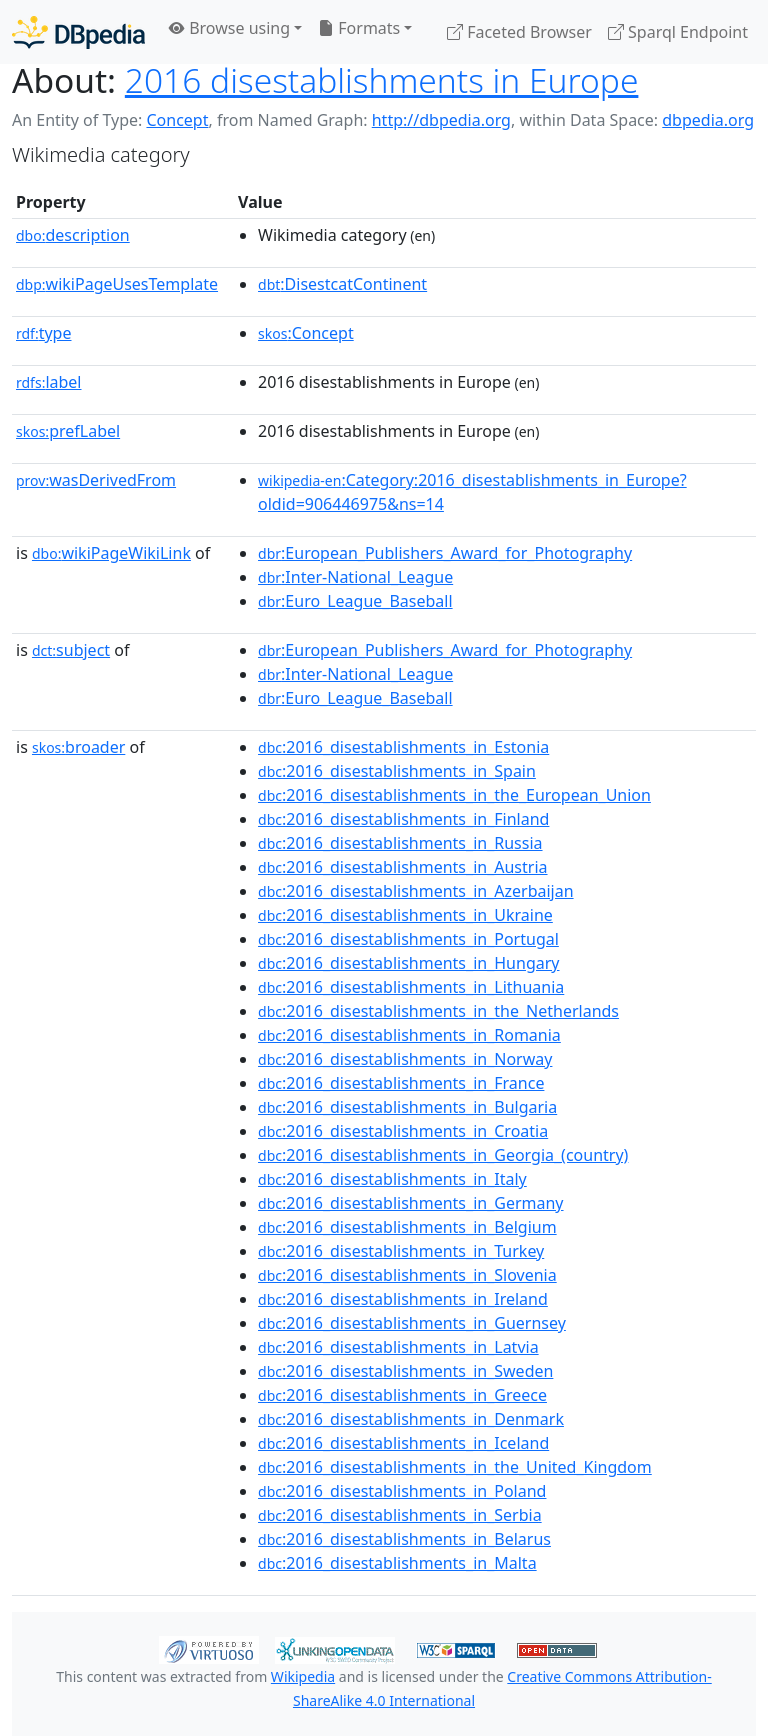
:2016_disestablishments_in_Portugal (408, 939)
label (49, 382)
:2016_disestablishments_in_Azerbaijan (416, 891)
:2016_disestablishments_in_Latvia (398, 1347)
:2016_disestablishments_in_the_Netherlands (438, 1011)
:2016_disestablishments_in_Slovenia (407, 1275)
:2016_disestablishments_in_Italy (392, 1179)
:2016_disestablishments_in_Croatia (403, 1131)
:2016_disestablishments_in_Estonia (403, 747)
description (73, 235)
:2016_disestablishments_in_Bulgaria (407, 1107)
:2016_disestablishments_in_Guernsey (412, 1323)
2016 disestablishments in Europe (382, 80)
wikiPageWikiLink (111, 553)
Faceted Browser (519, 32)
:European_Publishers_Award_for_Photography (445, 553)
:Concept (306, 333)
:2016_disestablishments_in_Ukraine (405, 915)
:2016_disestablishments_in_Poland (402, 1491)
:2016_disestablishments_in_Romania (409, 1035)
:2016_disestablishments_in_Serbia (400, 1515)
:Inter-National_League (355, 577)
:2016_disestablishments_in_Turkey (401, 1251)
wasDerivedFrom (96, 480)
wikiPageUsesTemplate (117, 284)
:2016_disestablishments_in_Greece (402, 1395)
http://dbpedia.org (441, 120)
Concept (177, 120)
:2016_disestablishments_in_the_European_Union (454, 795)
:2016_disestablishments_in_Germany (410, 1203)
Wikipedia (303, 1676)
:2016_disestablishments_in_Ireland (403, 1299)
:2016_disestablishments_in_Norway (405, 1059)
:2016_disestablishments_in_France (401, 1083)
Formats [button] (359, 28)
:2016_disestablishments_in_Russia (400, 843)
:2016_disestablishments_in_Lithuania (411, 987)
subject (71, 650)
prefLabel (68, 431)
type (44, 333)
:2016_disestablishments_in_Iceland (403, 1443)
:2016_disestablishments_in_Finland (403, 819)
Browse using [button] (229, 28)
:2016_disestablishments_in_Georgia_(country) (443, 1155)
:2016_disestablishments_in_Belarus (404, 1539)
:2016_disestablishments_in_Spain (397, 771)
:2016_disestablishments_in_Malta (397, 1563)
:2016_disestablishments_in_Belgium (407, 1227)
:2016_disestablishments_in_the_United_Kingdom (455, 1467)
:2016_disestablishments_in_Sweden (405, 1371)
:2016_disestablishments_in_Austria (402, 867)
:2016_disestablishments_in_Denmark (411, 1419)
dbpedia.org (708, 120)
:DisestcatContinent (342, 284)
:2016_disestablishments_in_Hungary (408, 963)
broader (78, 747)
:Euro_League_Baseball (355, 601)
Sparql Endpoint (678, 32)
